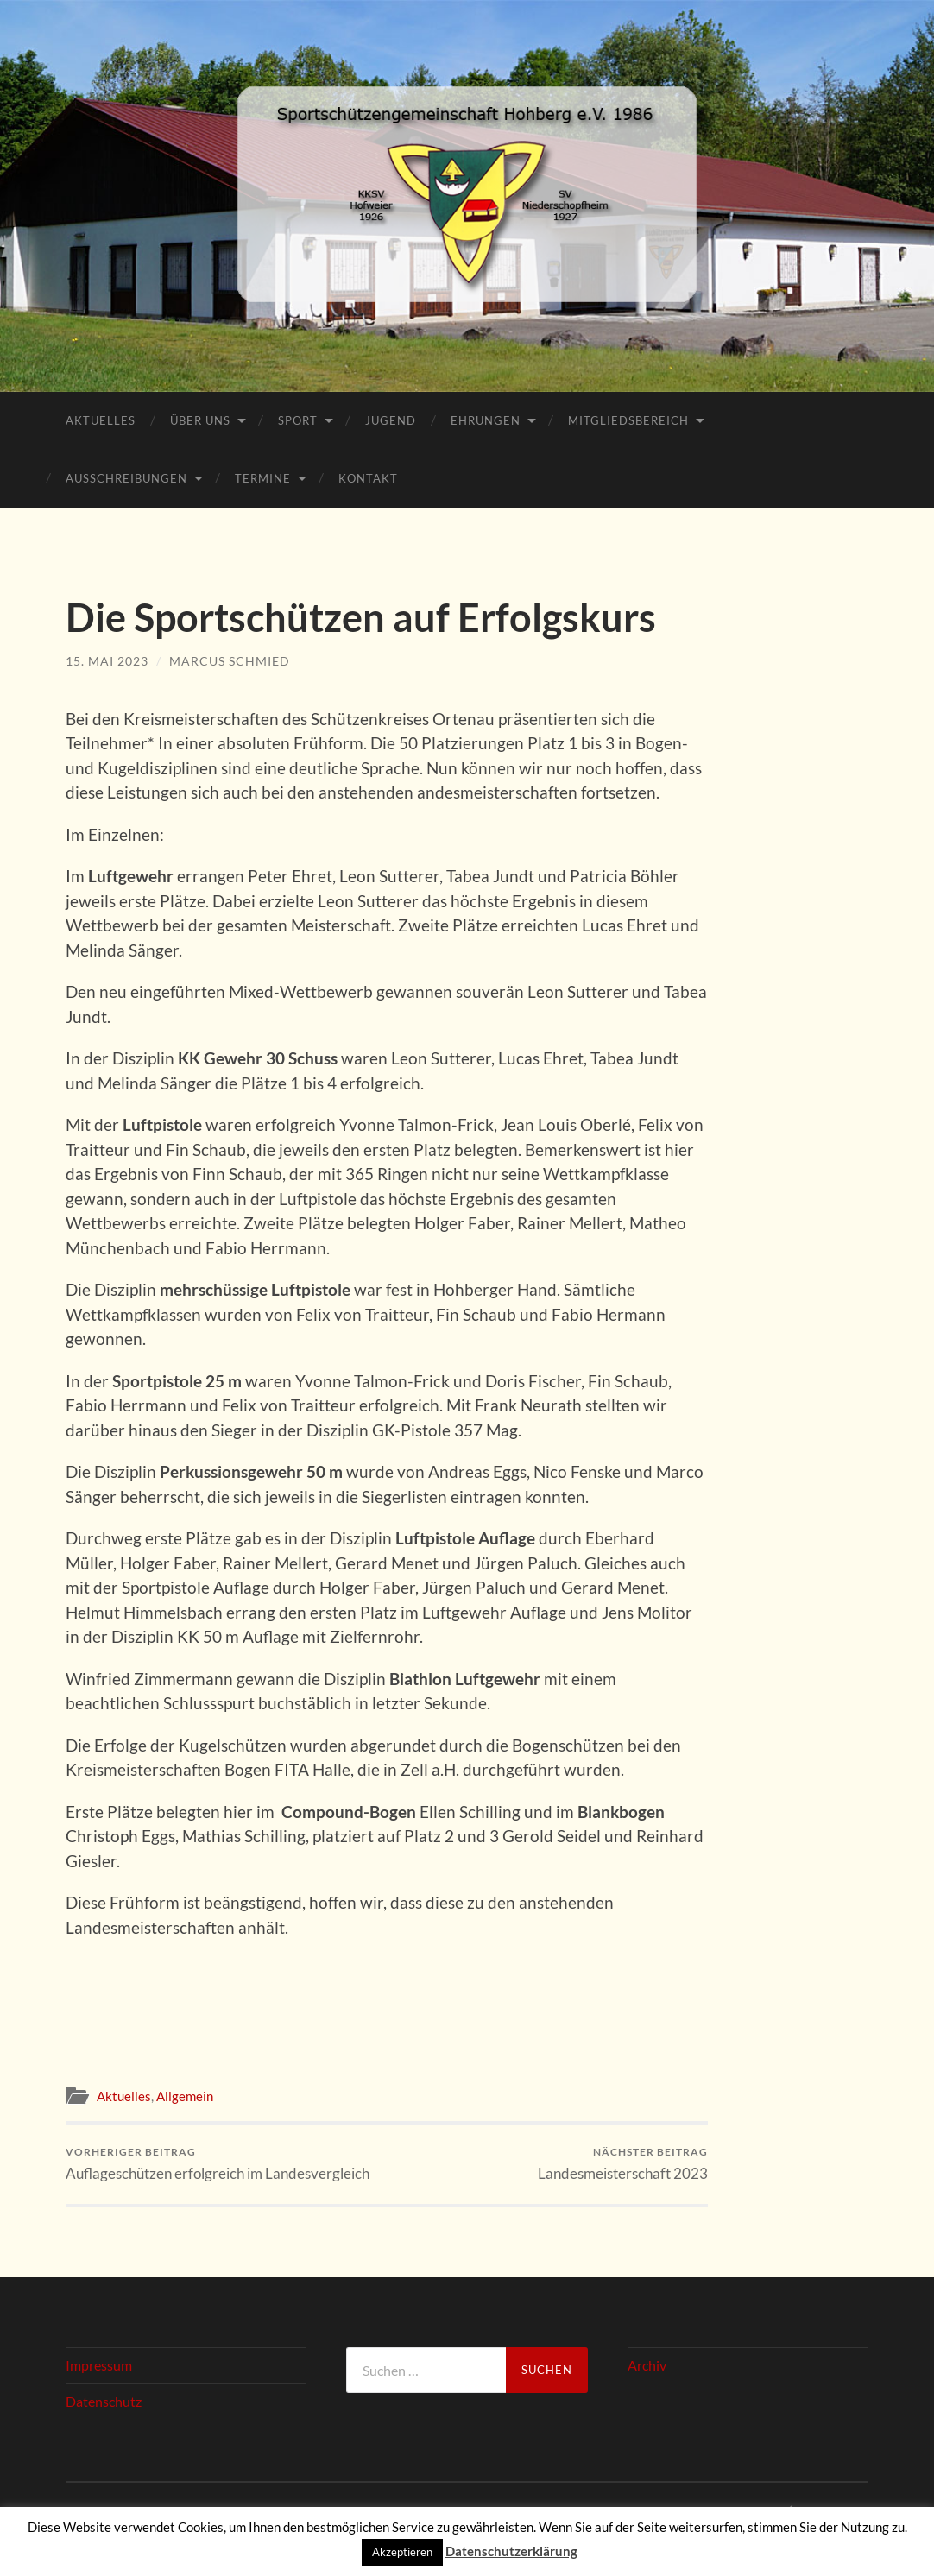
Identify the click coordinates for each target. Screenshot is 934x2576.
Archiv (647, 2366)
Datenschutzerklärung (511, 2551)
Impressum (99, 2366)
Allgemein (184, 2096)
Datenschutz (104, 2401)
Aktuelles (101, 420)
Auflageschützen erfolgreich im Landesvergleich (217, 2163)
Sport (298, 420)
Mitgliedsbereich (628, 420)
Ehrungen (486, 420)
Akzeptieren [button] (402, 2552)
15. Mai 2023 (107, 660)
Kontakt (368, 478)
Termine (263, 478)
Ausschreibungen (126, 478)
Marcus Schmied (229, 660)
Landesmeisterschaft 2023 (623, 2163)
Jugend (390, 420)
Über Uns (200, 420)
